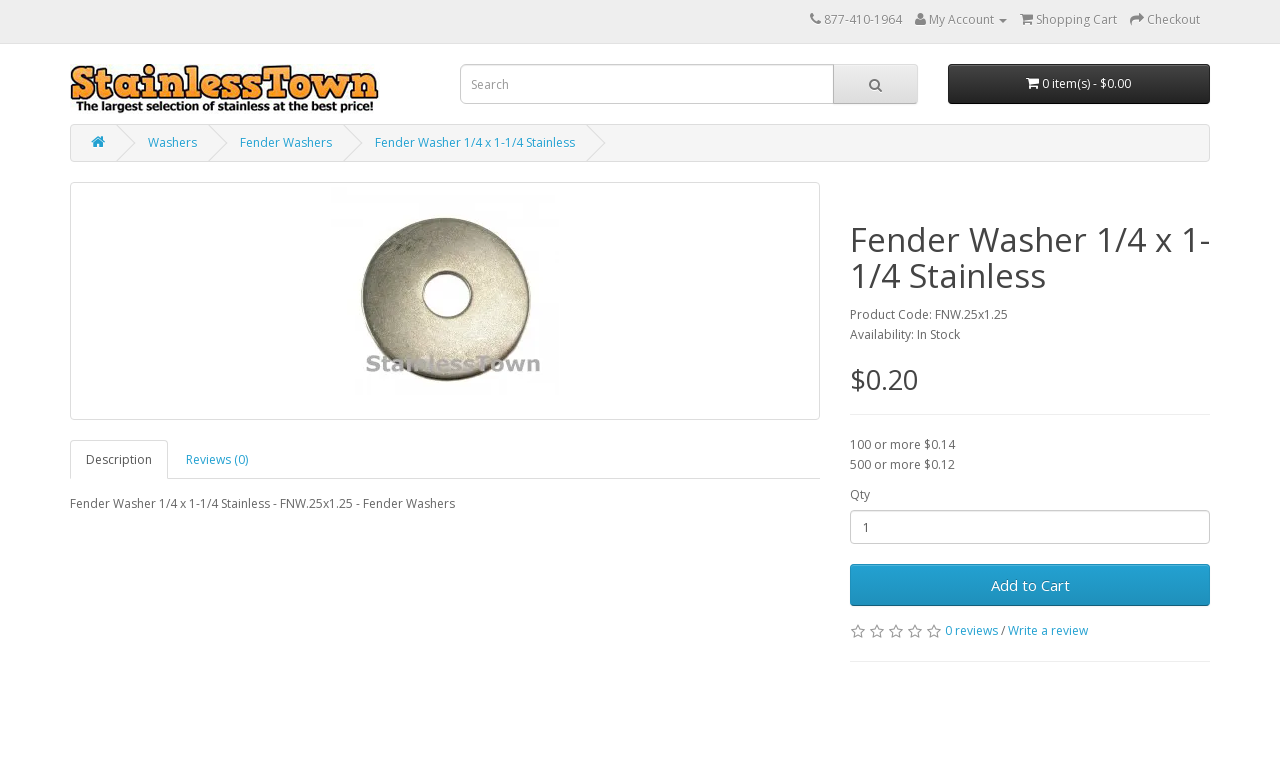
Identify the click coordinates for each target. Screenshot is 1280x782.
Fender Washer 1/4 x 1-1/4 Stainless (475, 142)
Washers (172, 142)
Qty (860, 494)
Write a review (1048, 630)
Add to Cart (1030, 585)
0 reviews (971, 630)
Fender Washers (286, 142)
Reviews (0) (217, 459)
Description (119, 459)
